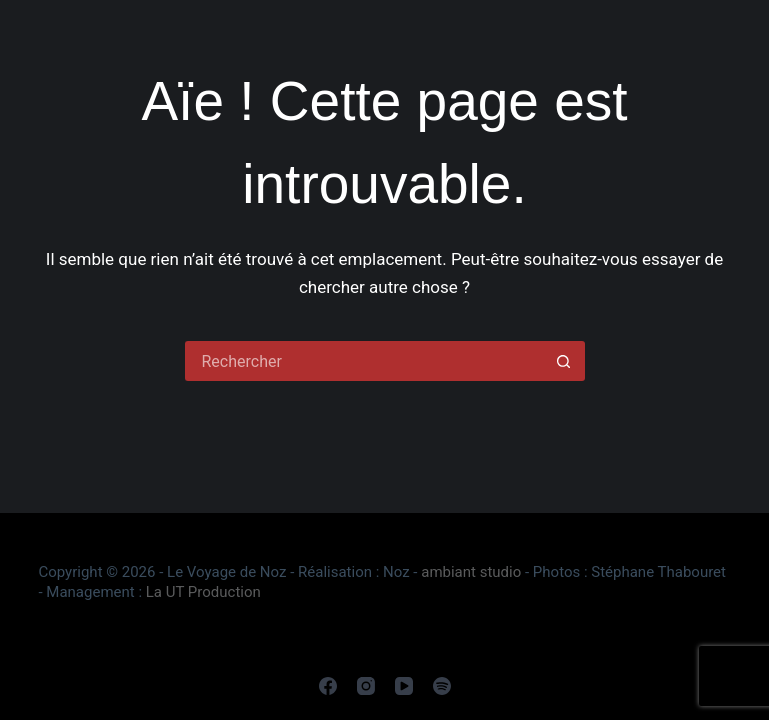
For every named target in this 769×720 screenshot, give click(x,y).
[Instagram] (366, 686)
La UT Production (203, 592)
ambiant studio (471, 572)
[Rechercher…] (365, 361)
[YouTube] (404, 686)
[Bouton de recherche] (565, 361)
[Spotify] (442, 686)
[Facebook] (328, 686)
